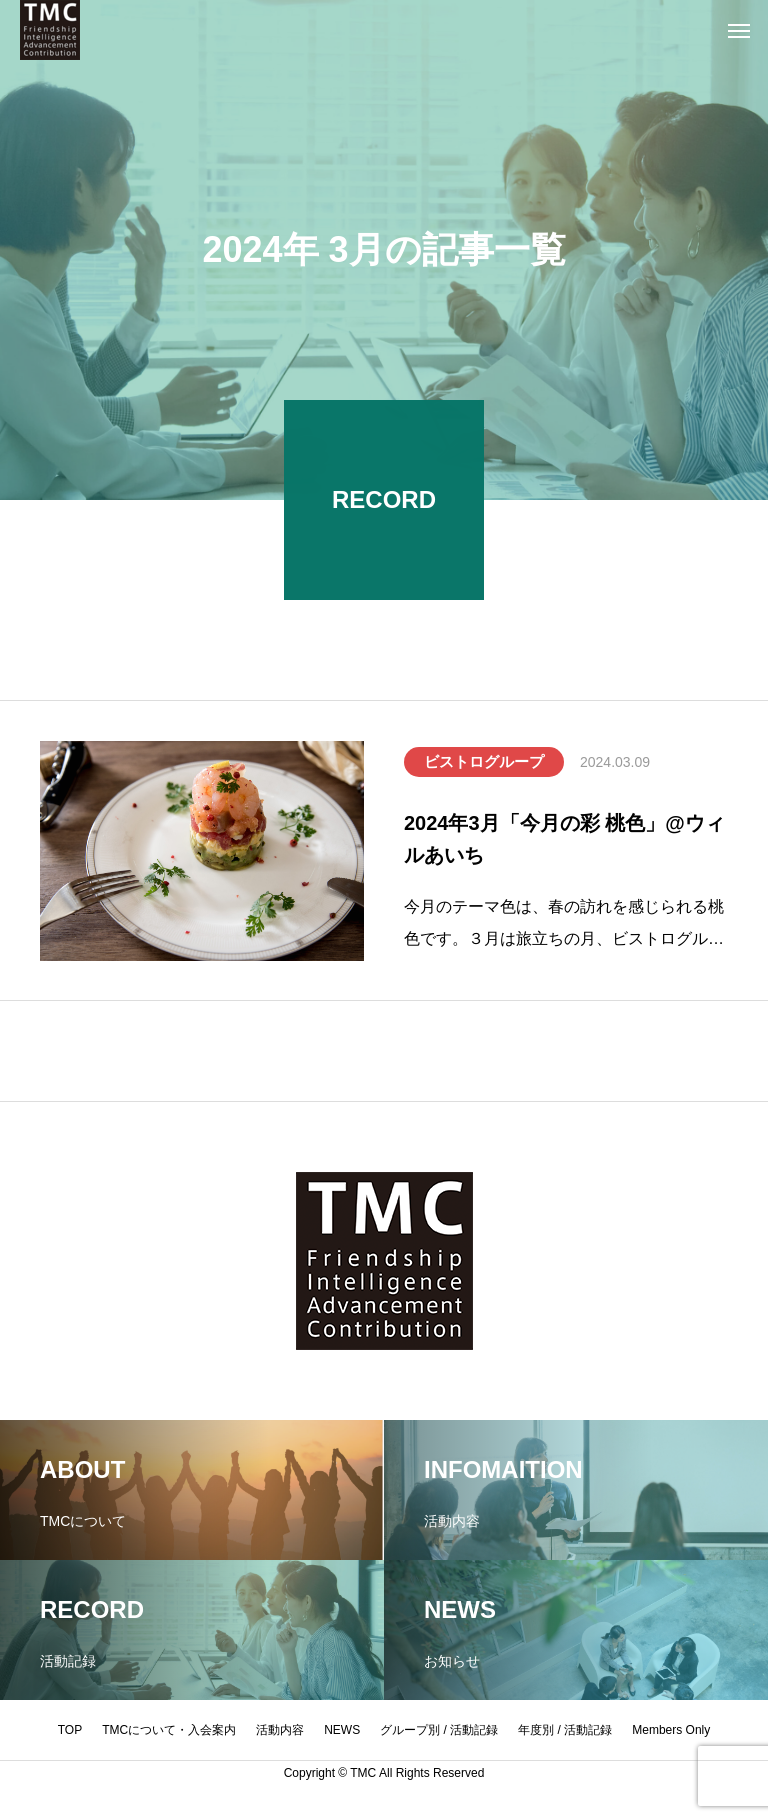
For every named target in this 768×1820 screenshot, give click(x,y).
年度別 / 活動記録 (565, 1730)
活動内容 (280, 1730)
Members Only (671, 1730)
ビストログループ (484, 763)
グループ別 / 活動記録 (439, 1730)
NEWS (342, 1730)
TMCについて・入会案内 (169, 1730)
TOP (70, 1730)
